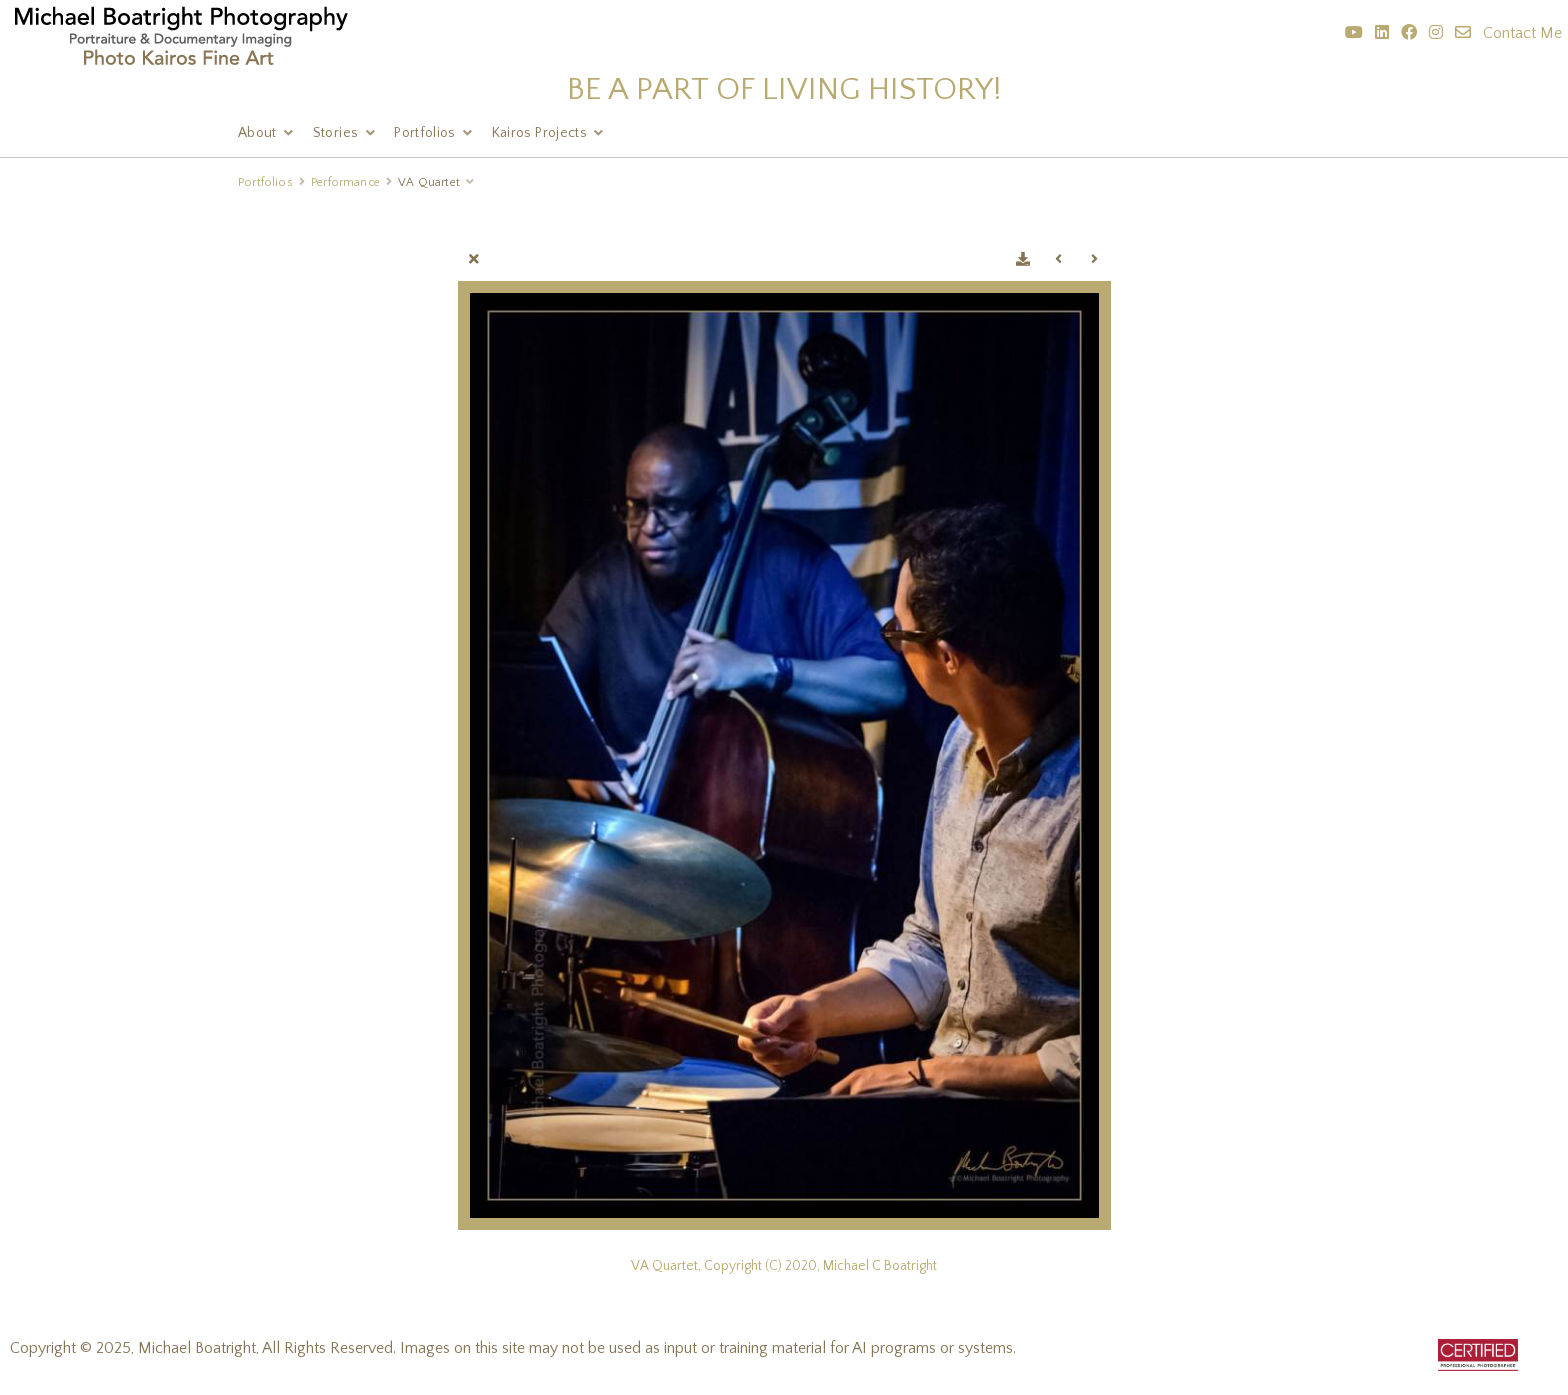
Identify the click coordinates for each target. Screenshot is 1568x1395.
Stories (335, 133)
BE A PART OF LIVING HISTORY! (784, 89)
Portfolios (425, 133)
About (257, 133)
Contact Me (1522, 33)
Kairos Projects (539, 133)
